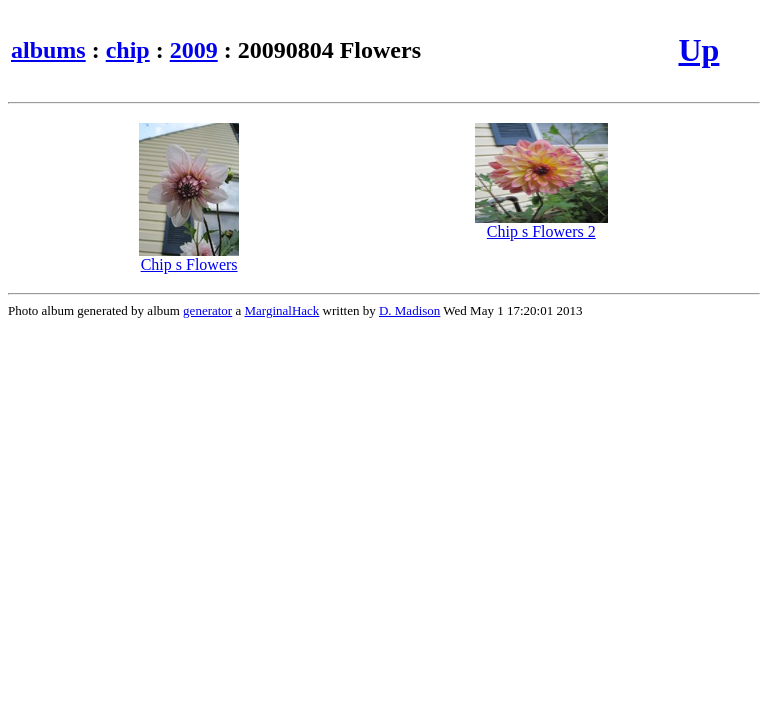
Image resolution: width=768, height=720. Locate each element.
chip (128, 50)
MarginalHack (281, 310)
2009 (194, 50)
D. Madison (409, 310)
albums (48, 50)
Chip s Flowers (189, 257)
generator (207, 310)
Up (698, 50)
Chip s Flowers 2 (541, 224)
